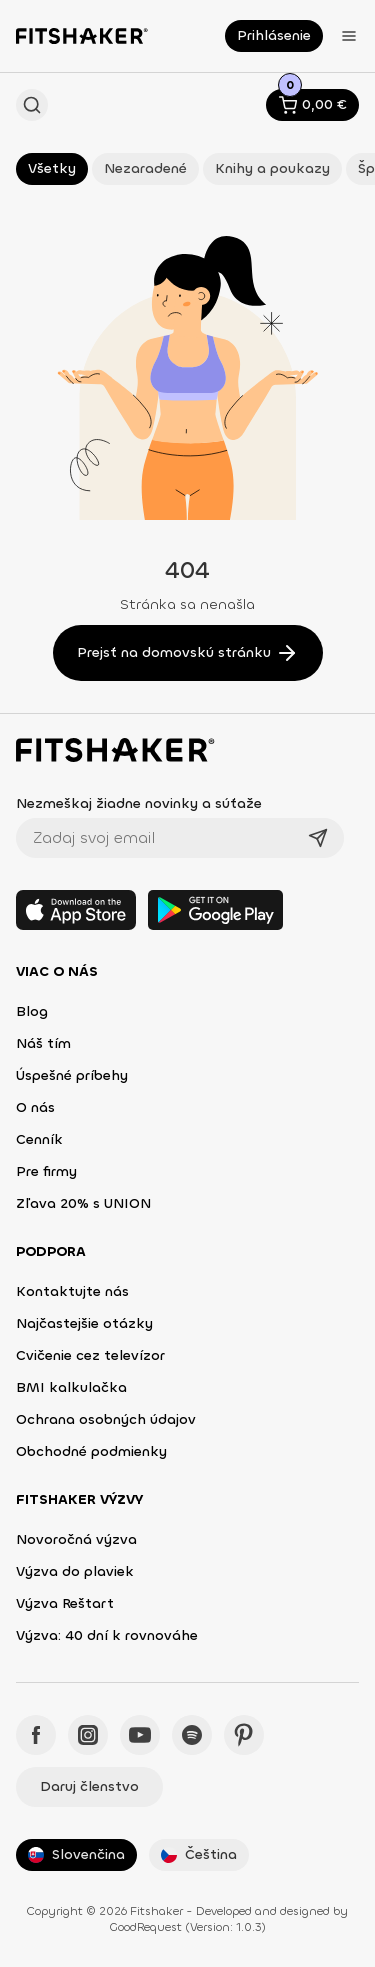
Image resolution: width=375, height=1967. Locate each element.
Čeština (199, 1854)
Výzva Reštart (65, 1603)
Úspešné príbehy (72, 1075)
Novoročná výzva (76, 1539)
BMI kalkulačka (71, 1387)
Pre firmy (46, 1171)
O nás (35, 1107)
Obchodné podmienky (91, 1451)
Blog (32, 1011)
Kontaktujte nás (72, 1291)
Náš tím (43, 1043)
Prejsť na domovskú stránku (188, 653)
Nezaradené (145, 168)
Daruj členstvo (89, 1786)
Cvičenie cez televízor (90, 1355)
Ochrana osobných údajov (106, 1419)
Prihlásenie (274, 35)
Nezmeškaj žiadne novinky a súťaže (139, 803)
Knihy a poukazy (272, 168)
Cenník (39, 1139)
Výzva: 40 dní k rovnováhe (107, 1635)
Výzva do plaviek (75, 1571)
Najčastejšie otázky (84, 1323)
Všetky (52, 168)
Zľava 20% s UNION (83, 1203)
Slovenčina (76, 1854)
